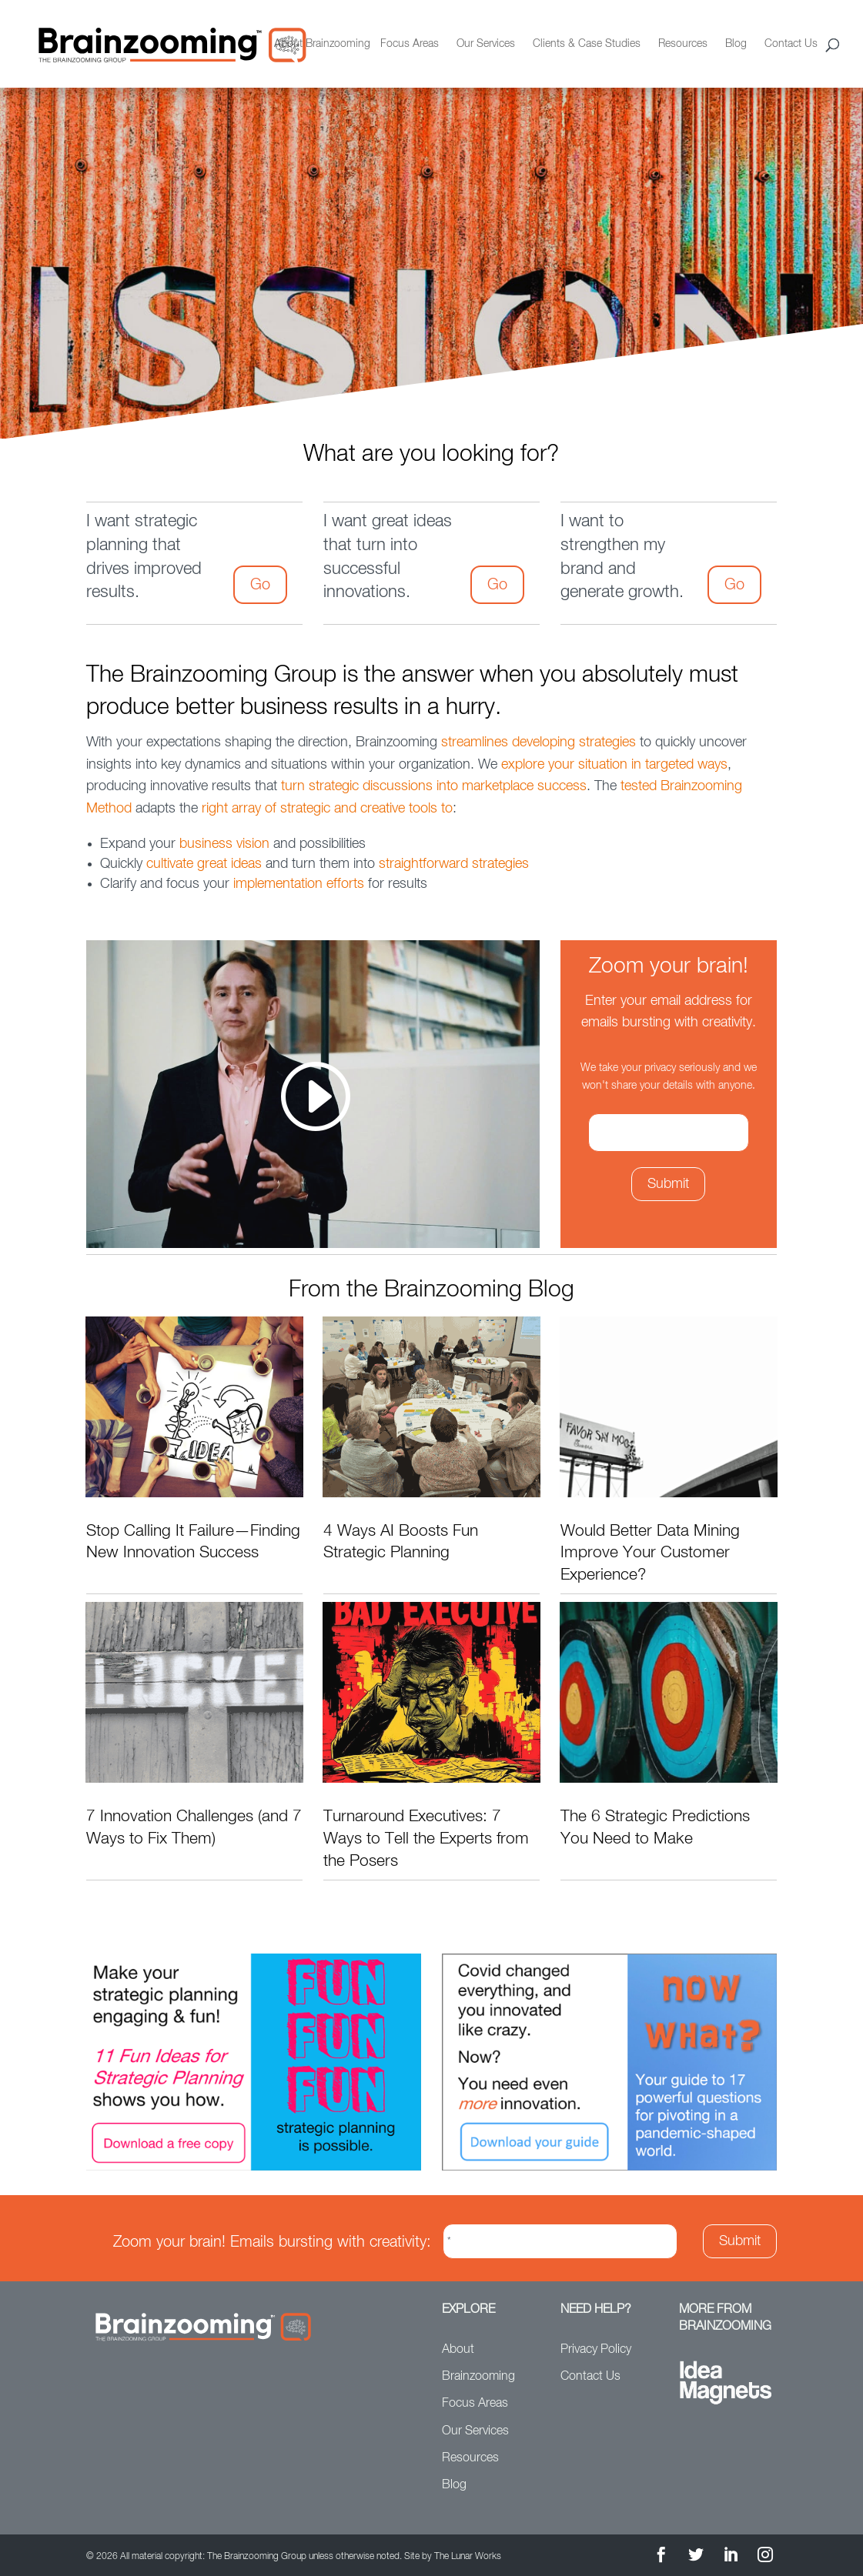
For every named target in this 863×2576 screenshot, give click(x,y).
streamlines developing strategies (538, 742)
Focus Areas (409, 43)
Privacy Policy (595, 2350)
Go (260, 584)
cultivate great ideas (204, 864)
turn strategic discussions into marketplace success (434, 786)
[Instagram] (765, 2557)
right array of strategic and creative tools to (327, 809)
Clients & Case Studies (587, 43)
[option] (431, 281)
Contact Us (791, 43)
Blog (736, 43)
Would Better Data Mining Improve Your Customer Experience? (650, 1553)
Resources (682, 43)
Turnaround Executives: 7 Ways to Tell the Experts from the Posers (426, 1839)
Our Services (486, 43)
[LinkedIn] (730, 2557)
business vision (224, 844)
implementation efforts (298, 884)
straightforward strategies (454, 864)
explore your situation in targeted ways (614, 765)
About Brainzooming (322, 43)
